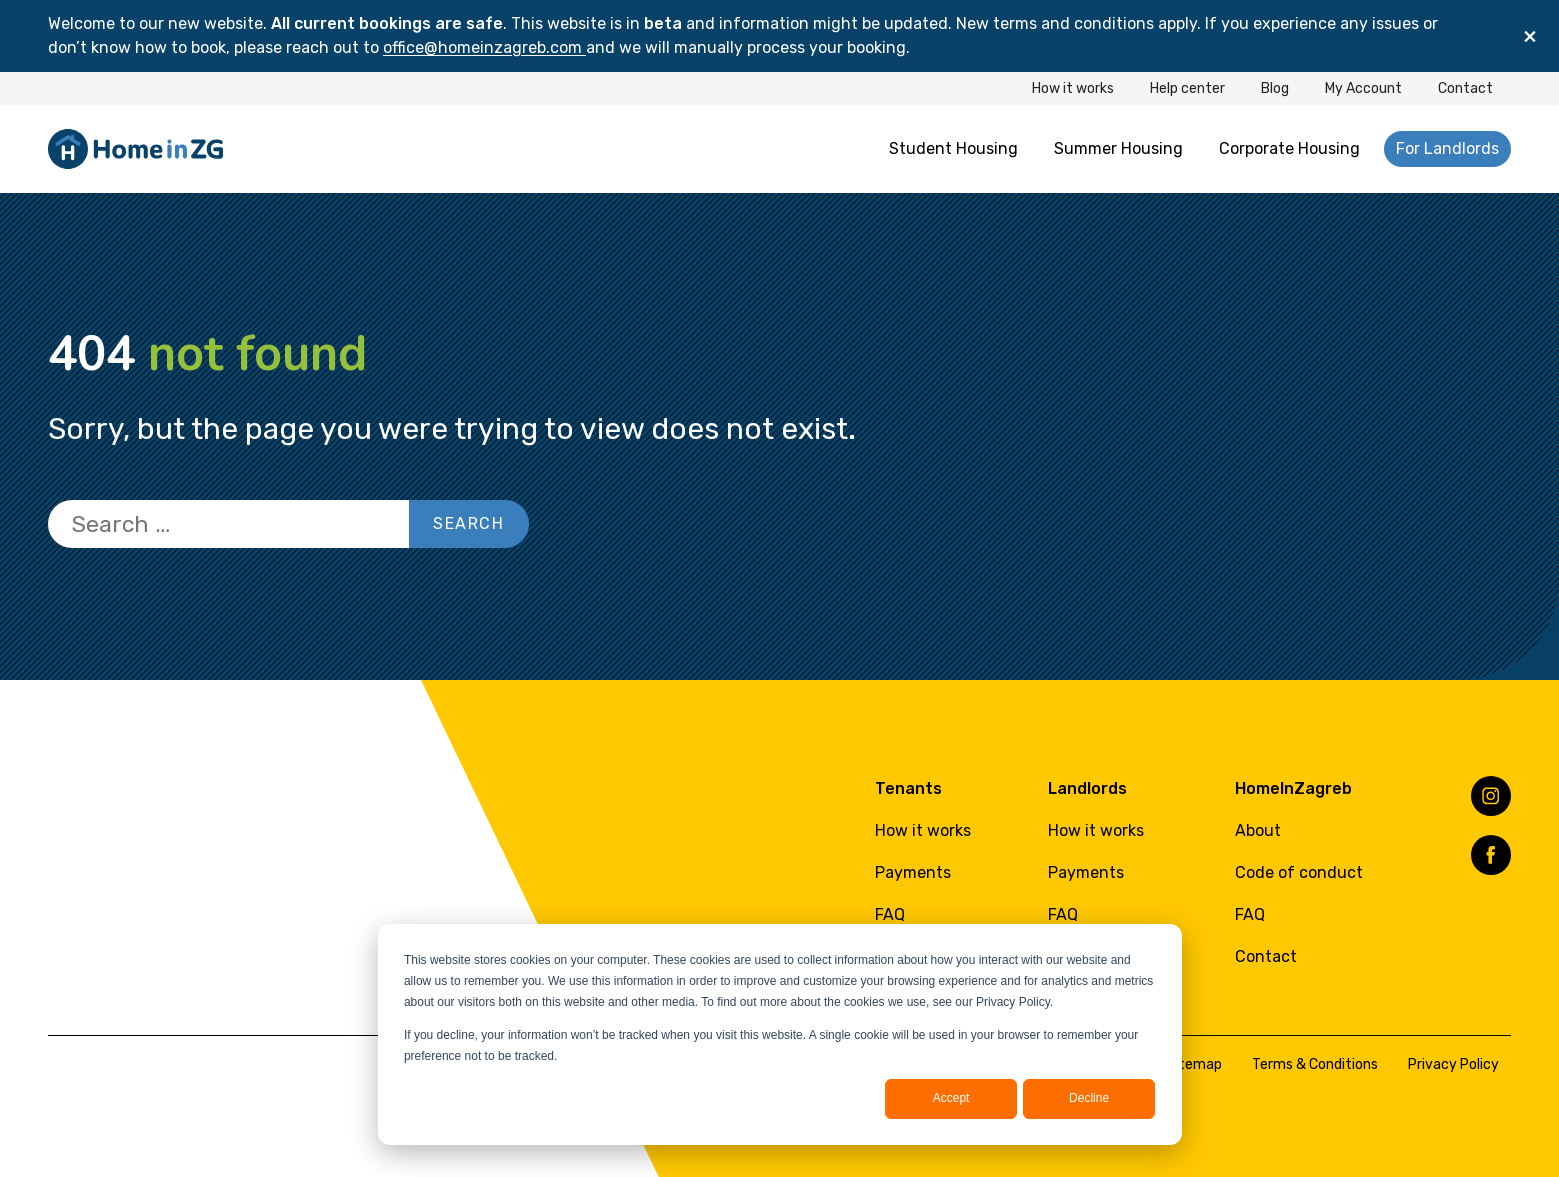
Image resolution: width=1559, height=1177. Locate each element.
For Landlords (1447, 148)
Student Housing (953, 148)
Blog (1275, 88)
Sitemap (1194, 1064)
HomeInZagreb (1293, 788)
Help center (1187, 88)
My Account (1363, 88)
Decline (1089, 1098)
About (1258, 830)
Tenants (908, 788)
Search (469, 523)
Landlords (1087, 788)
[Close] (1530, 36)
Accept (951, 1098)
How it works (1073, 88)
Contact (1465, 88)
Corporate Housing (1289, 148)
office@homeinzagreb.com (484, 47)
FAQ (890, 914)
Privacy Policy (1453, 1064)
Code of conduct (1299, 872)
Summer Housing (1118, 148)
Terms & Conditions (1315, 1064)
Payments (913, 872)
